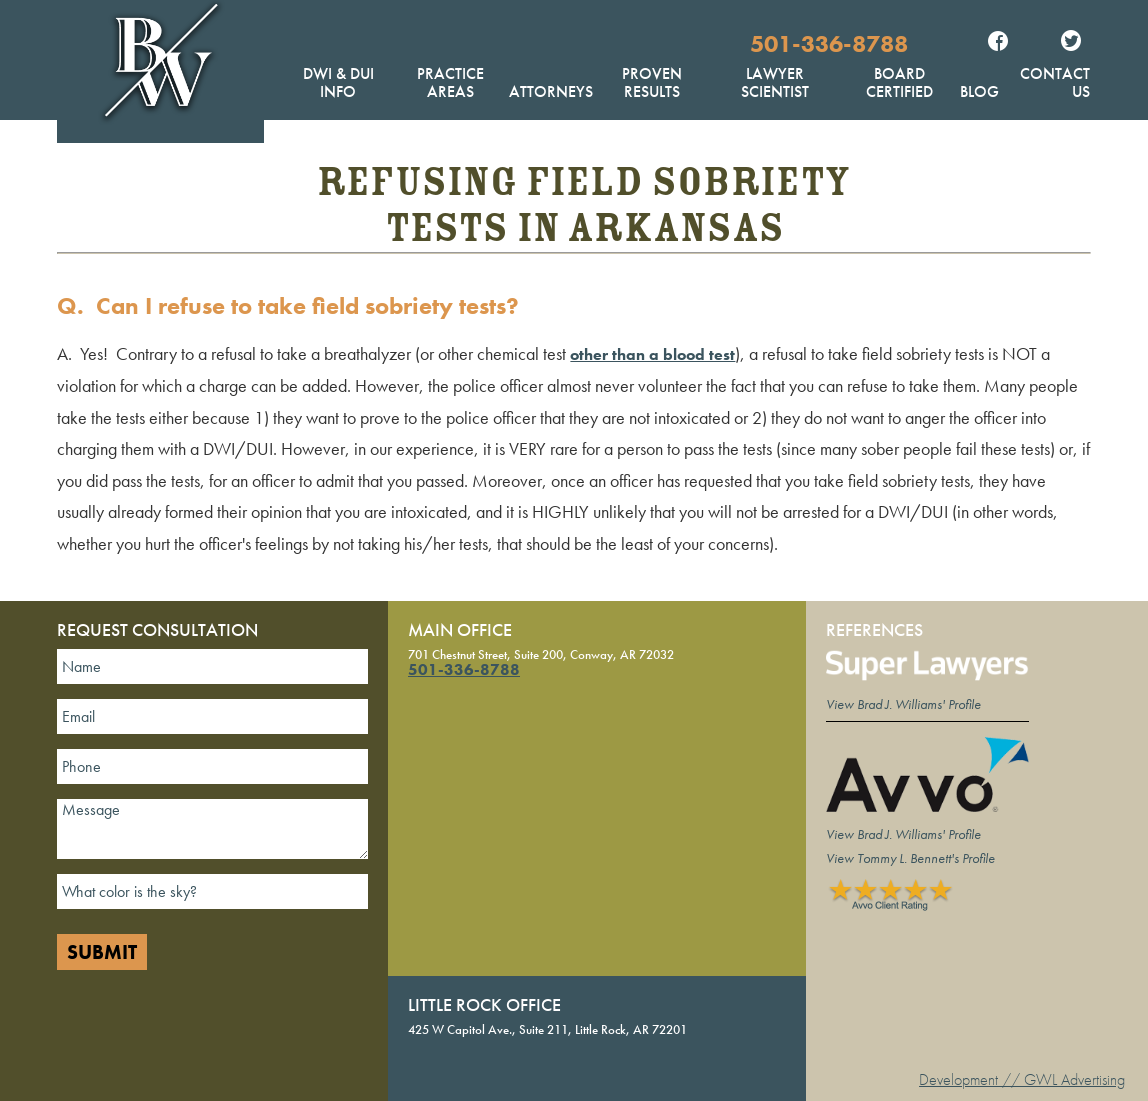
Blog (979, 91)
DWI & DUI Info (338, 82)
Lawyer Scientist (775, 82)
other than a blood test (652, 354)
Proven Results (652, 82)
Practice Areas (450, 82)
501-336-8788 (829, 43)
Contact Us (1055, 82)
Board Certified (899, 82)
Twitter (1071, 43)
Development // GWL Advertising (1022, 1079)
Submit (102, 952)
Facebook (998, 43)
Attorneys (551, 91)
